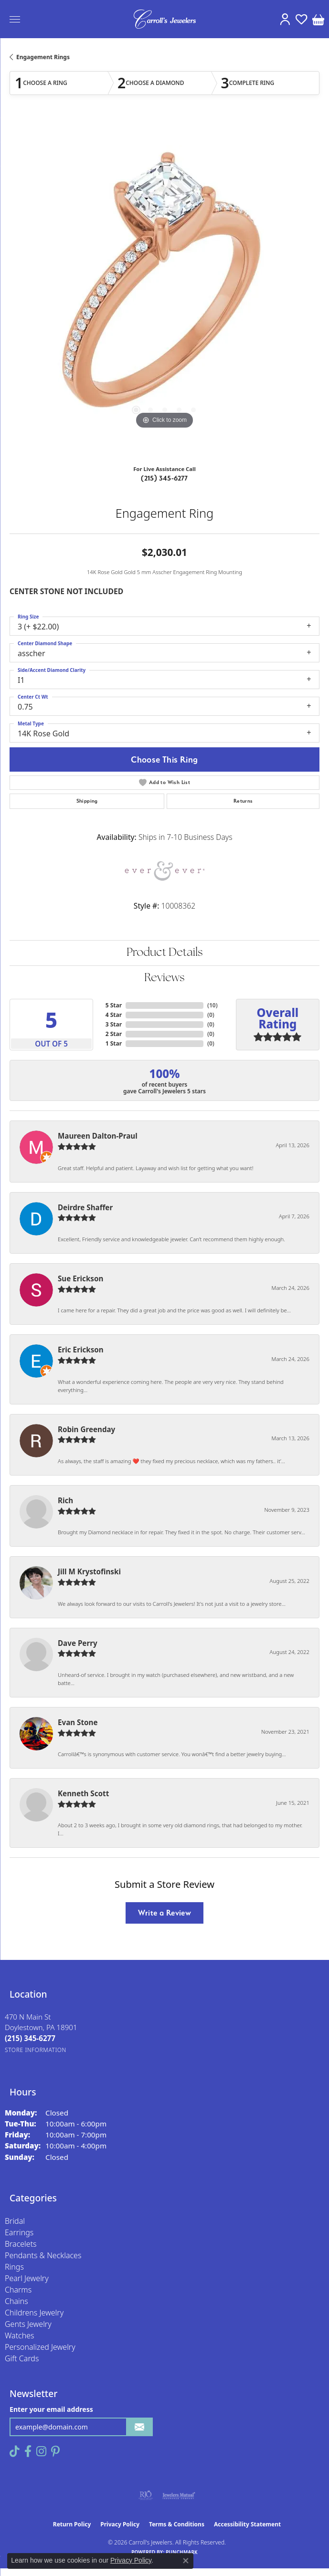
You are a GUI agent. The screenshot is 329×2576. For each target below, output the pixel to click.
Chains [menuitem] (16, 2301)
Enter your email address (51, 2409)
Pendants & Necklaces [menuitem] (43, 2255)
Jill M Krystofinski (89, 1571)
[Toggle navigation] (15, 19)
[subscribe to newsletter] (139, 2427)
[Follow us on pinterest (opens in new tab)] (55, 2451)
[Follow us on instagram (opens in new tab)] (41, 2451)
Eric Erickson (81, 1349)
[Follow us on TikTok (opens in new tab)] (15, 2451)
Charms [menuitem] (18, 2289)
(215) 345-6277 (164, 478)
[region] (164, 288)
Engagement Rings (43, 57)
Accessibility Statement (247, 2524)
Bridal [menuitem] (15, 2221)
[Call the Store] (30, 2038)
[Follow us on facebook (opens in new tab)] (28, 2451)
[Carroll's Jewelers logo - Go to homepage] (165, 19)
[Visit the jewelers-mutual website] (178, 2495)
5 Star (114, 1005)
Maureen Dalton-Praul (98, 1136)
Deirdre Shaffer (85, 1207)
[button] (285, 19)
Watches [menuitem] (19, 2335)
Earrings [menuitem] (19, 2232)
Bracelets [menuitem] (21, 2244)
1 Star (114, 1043)
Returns (243, 801)
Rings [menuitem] (14, 2267)
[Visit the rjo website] (145, 2495)
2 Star (114, 1034)
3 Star (114, 1024)
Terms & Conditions (176, 2524)
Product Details (165, 953)
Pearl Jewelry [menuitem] (27, 2278)
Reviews (164, 978)
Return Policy (72, 2524)
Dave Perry (77, 1643)
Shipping (87, 801)
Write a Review (164, 1912)
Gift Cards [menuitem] (22, 2358)
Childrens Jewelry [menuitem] (34, 2312)
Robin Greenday (86, 1429)
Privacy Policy (119, 2524)
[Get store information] (35, 2050)
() (212, 1005)
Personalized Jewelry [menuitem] (40, 2347)
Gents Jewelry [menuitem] (28, 2324)
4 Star (114, 1015)
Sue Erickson (80, 1278)
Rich (65, 1500)
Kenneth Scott (83, 1793)
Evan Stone (78, 1722)
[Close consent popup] (186, 2561)
